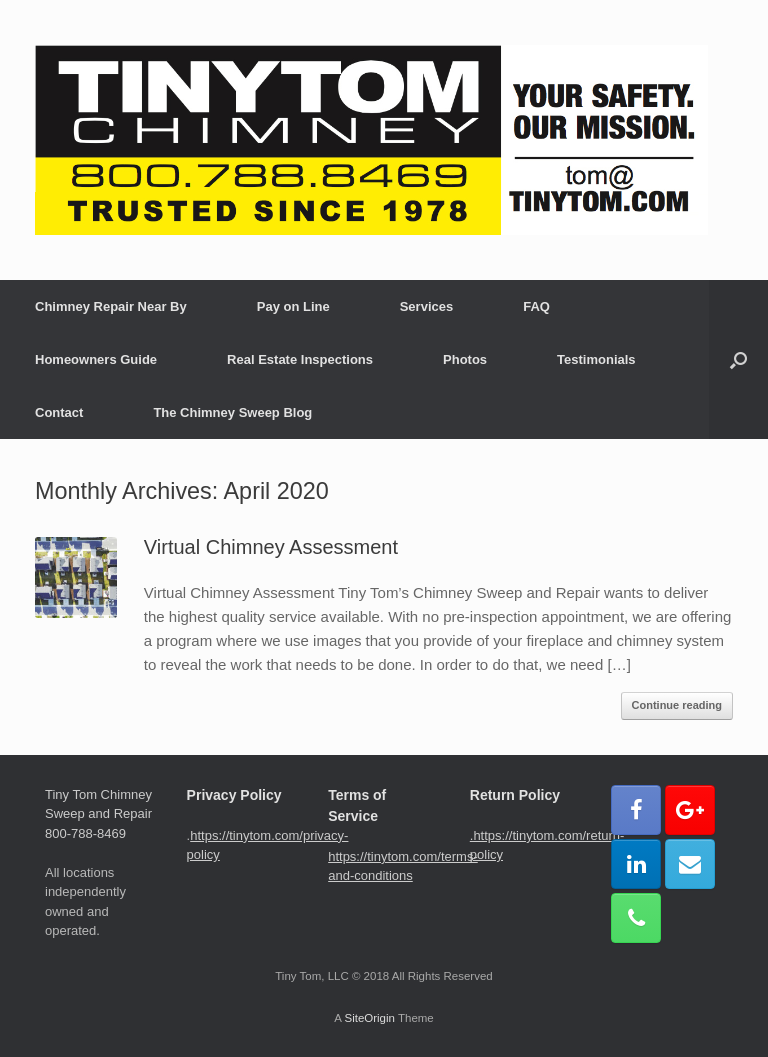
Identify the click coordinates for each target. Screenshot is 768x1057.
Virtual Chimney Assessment (271, 547)
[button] (738, 359)
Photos (465, 359)
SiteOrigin (369, 1018)
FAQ (536, 306)
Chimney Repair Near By (111, 306)
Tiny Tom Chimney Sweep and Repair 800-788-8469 (98, 814)
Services (427, 306)
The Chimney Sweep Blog (232, 412)
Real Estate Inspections (300, 359)
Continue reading (677, 705)
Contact (59, 412)
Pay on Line (293, 306)
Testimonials (596, 359)
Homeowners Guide (96, 359)
